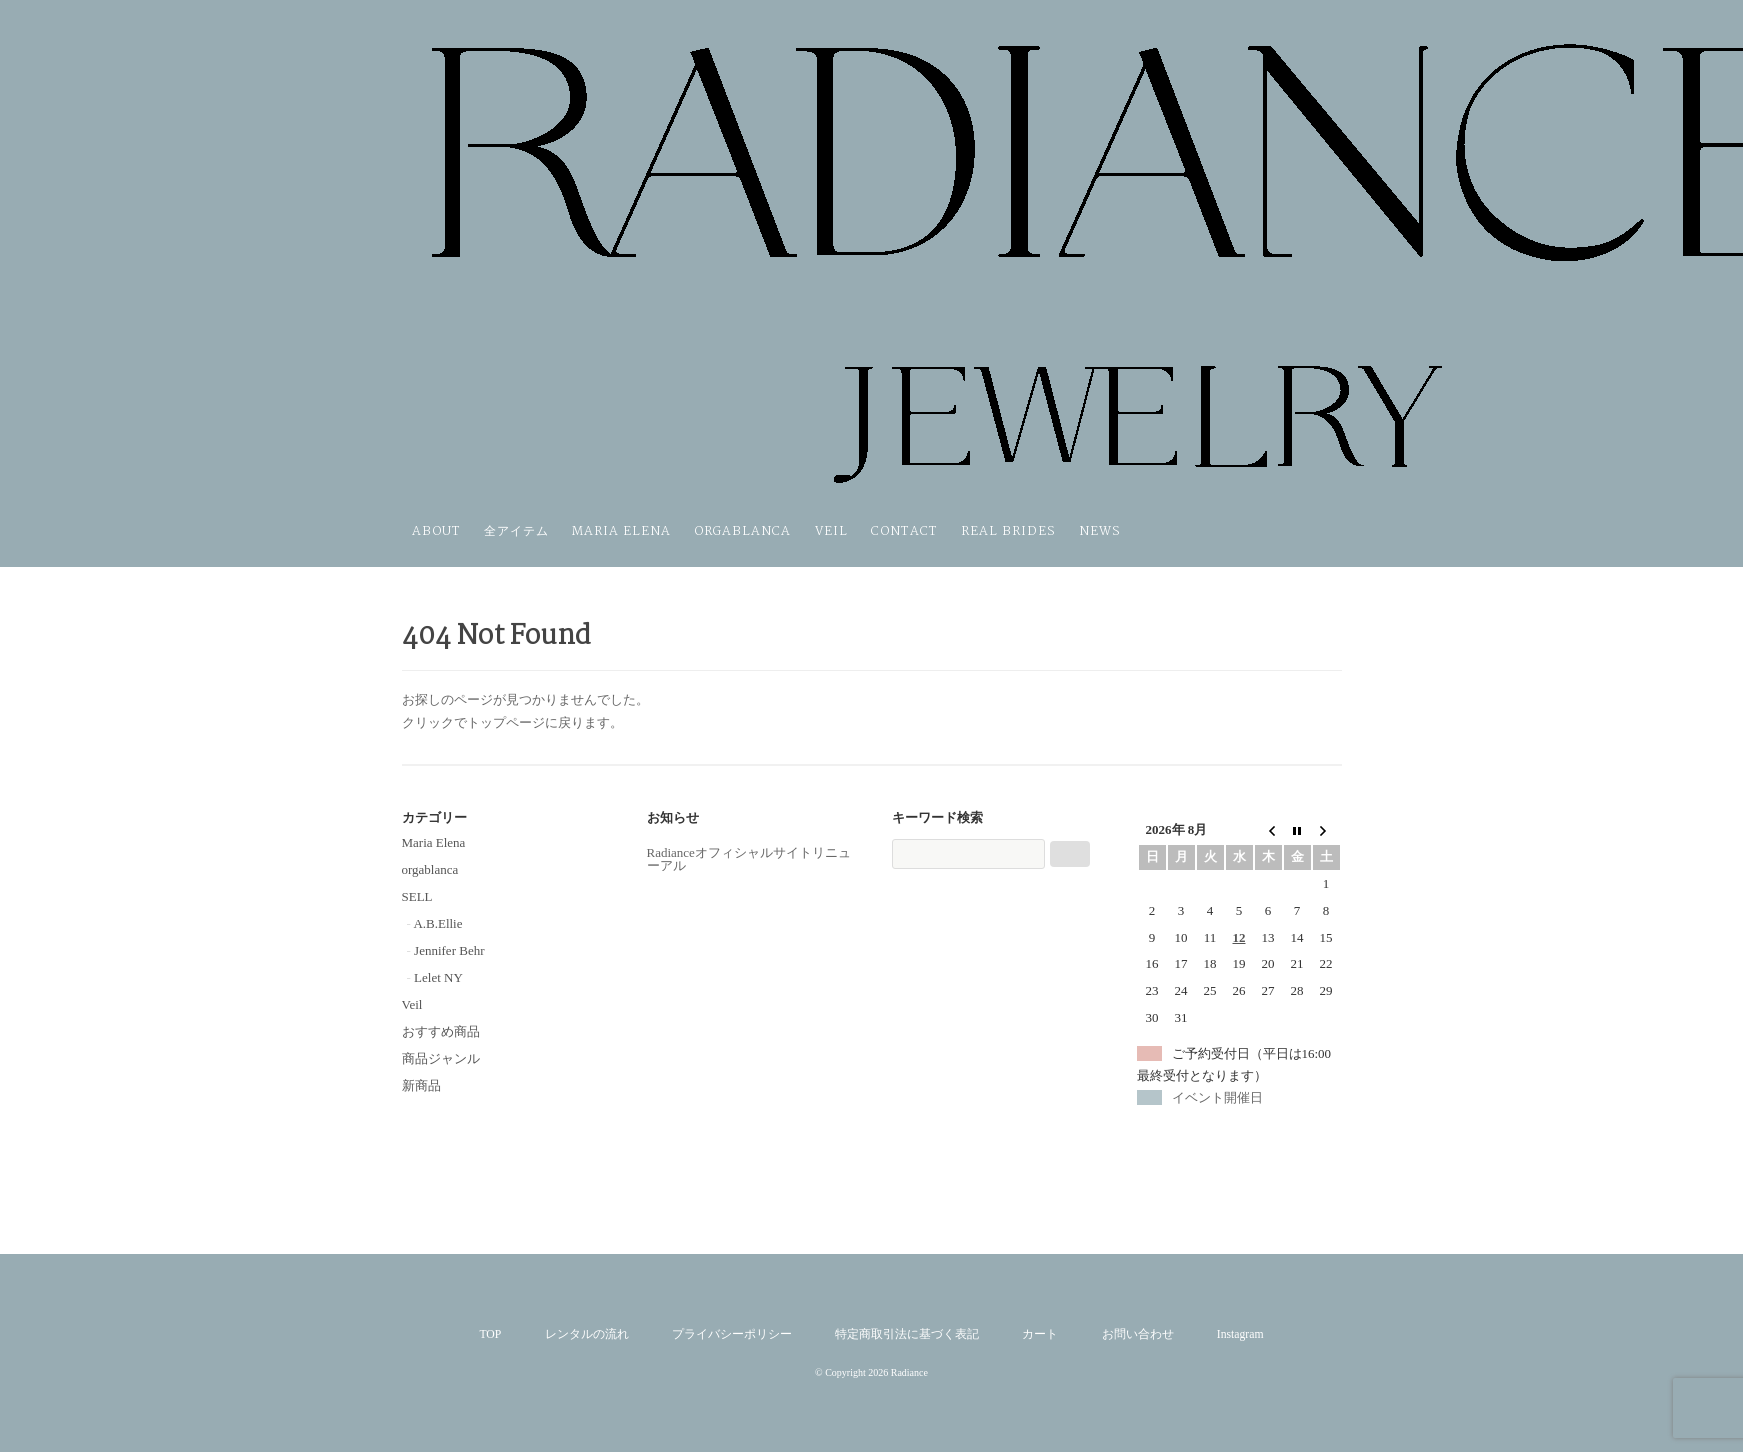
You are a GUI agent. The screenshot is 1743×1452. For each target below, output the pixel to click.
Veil (831, 531)
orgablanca (742, 531)
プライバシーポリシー (732, 1334)
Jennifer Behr (449, 950)
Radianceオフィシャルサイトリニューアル (749, 859)
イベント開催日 (1217, 1097)
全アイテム (516, 531)
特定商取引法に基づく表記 (907, 1334)
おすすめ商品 (441, 1031)
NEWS (1100, 531)
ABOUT (436, 531)
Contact (904, 531)
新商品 (421, 1085)
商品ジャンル (441, 1058)
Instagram (1240, 1334)
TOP (490, 1334)
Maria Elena (621, 531)
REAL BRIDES (1008, 531)
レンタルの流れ (587, 1334)
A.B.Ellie (437, 923)
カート (1040, 1334)
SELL (417, 896)
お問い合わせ (1138, 1334)
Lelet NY (438, 977)
